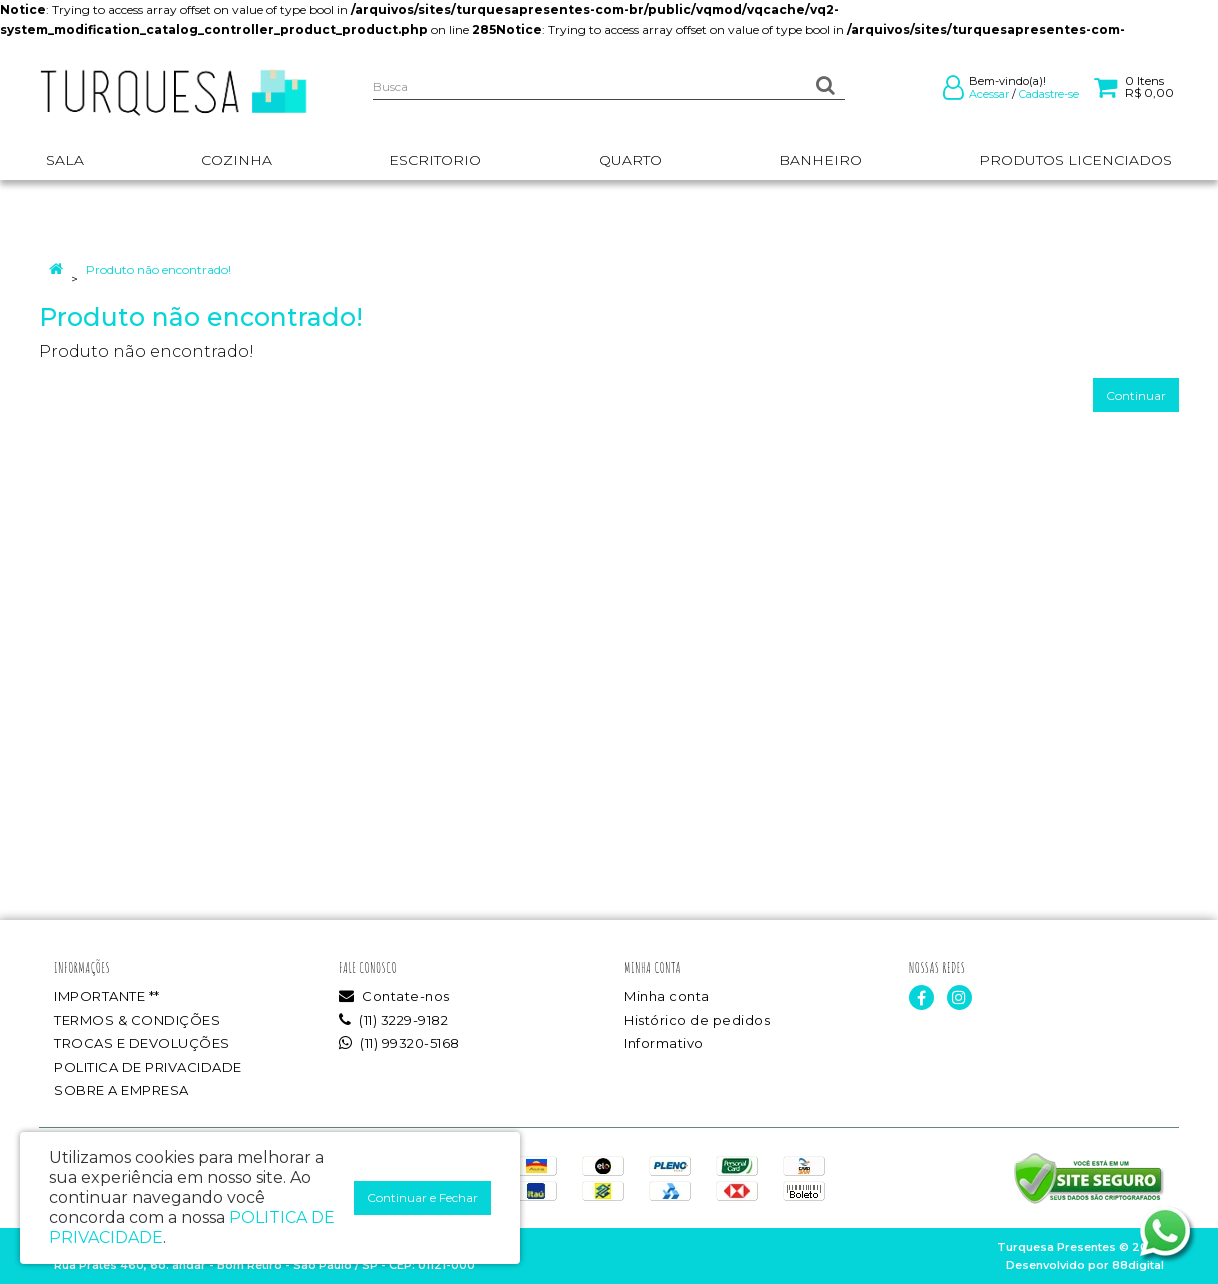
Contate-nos (394, 996)
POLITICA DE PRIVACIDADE (148, 1067)
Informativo (664, 1043)
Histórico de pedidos (697, 1020)
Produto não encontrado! (158, 269)
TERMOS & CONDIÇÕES (137, 1020)
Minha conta (667, 996)
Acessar (989, 94)
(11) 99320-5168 (399, 1043)
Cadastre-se (1049, 94)
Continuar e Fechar (422, 1197)
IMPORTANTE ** (107, 996)
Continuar (1136, 395)
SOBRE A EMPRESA (121, 1090)
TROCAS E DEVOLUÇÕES (142, 1043)
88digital (1138, 1265)
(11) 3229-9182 (393, 1020)
